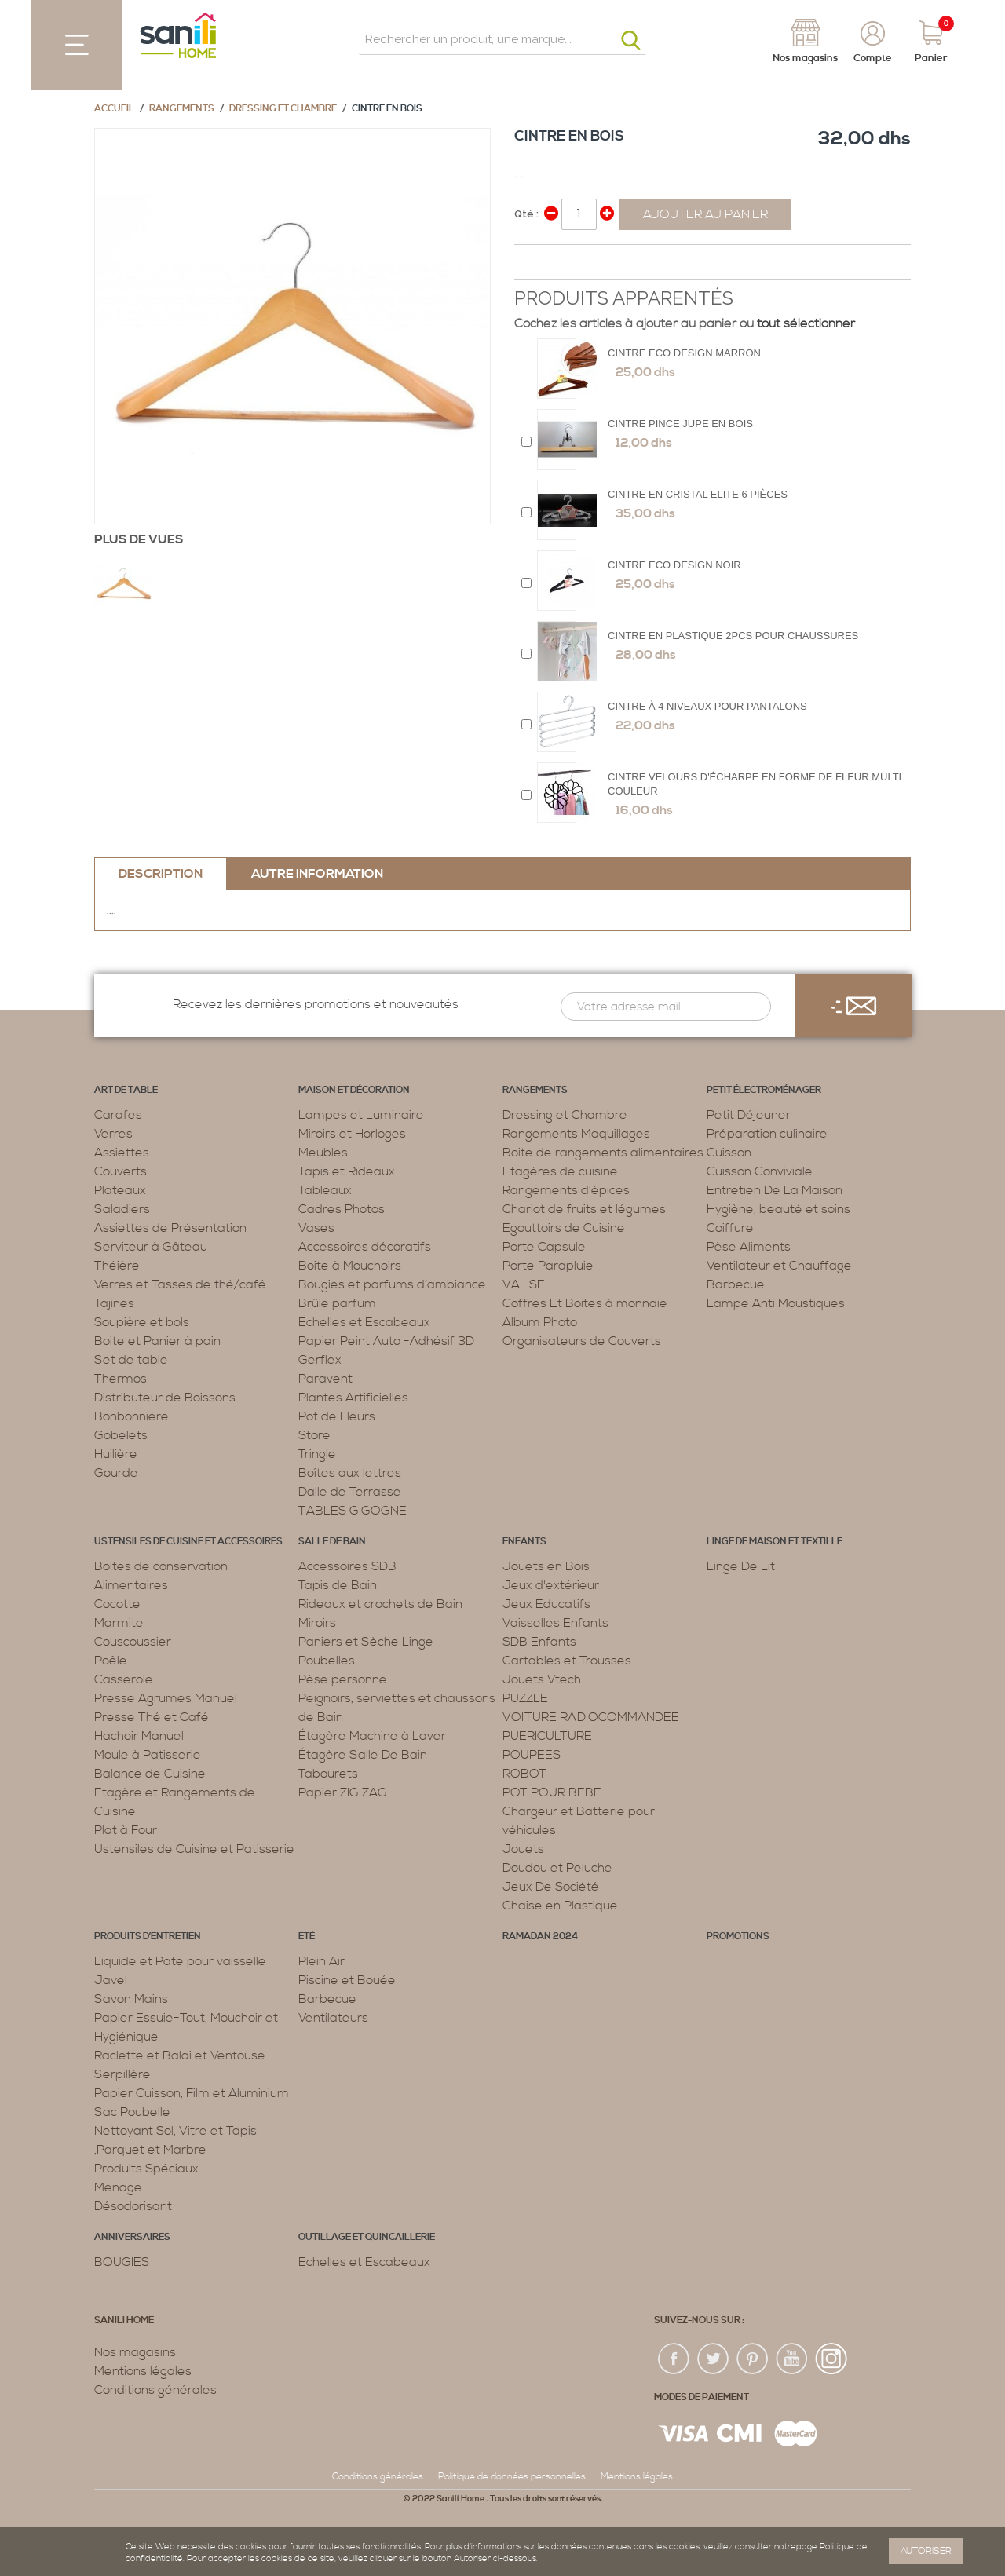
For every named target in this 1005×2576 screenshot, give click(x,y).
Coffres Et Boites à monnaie (584, 1303)
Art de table (126, 1090)
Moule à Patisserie (147, 1755)
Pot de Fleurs (336, 1416)
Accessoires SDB (347, 1566)
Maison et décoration (354, 1090)
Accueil (114, 109)
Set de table (131, 1360)
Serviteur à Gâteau (150, 1247)
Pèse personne (342, 1679)
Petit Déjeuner (749, 1115)
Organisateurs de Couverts (581, 1341)
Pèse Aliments (749, 1247)
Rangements (181, 109)
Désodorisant (133, 2206)
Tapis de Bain (337, 1585)
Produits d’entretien (147, 1936)
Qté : (526, 214)
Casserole (123, 1679)
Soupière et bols (141, 1322)
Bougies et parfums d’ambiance (392, 1284)
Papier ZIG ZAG (342, 1792)
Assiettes (121, 1152)
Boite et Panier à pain (157, 1341)
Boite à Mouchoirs (349, 1265)
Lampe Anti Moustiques (776, 1303)
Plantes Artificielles (353, 1397)
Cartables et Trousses (566, 1660)
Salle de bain (332, 1541)
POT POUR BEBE (551, 1792)
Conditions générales (155, 2390)
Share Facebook (530, 263)
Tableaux (325, 1190)
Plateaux (120, 1190)
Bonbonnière (131, 1416)
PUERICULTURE (547, 1736)
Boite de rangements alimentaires (603, 1152)
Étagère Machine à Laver (372, 1736)
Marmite (119, 1623)
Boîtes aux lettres (349, 1473)
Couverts (120, 1171)
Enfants (524, 1541)
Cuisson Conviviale (760, 1171)
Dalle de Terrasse (349, 1492)
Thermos (120, 1379)
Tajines (114, 1303)
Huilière (115, 1454)
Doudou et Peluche (557, 1868)
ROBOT (524, 1773)
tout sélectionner (806, 323)
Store (314, 1435)
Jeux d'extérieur (550, 1585)
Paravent (325, 1379)
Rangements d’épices (566, 1190)
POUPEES (531, 1755)
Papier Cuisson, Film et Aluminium (191, 2093)
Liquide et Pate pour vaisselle (180, 1961)
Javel (110, 1980)
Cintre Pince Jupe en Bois (680, 423)
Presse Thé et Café (151, 1717)
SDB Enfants (539, 1642)
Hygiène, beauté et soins (778, 1209)
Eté (306, 1936)
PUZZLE (525, 1698)
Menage (118, 2187)
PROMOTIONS (738, 1936)
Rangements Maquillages (576, 1134)
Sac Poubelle (132, 2112)
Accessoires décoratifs (364, 1247)
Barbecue (736, 1284)
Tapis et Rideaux (346, 1171)
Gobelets (121, 1435)
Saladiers (122, 1209)
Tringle (317, 1454)
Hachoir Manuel (139, 1736)
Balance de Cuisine (150, 1773)
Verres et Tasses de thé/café (180, 1284)
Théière (117, 1265)
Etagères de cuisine (560, 1171)
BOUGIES (121, 2262)
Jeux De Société (550, 1887)
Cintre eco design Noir (674, 565)
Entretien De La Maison (774, 1190)
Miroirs (317, 1623)
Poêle (110, 1660)
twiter (713, 2359)
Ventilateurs (333, 2018)
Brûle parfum (337, 1303)
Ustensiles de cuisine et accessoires (188, 1541)
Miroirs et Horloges (352, 1134)
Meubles (323, 1152)
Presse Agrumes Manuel (165, 1698)
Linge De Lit (741, 1566)
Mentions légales (143, 2371)
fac (674, 2359)
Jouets (523, 1849)
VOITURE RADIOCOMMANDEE (590, 1717)
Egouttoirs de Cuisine (563, 1228)
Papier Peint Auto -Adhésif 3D (386, 1341)
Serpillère (122, 2074)
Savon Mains (131, 1999)
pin (752, 2359)
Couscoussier (132, 1642)
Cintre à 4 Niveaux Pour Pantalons (707, 706)
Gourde (116, 1473)
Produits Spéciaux (146, 2168)
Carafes (118, 1115)
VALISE (523, 1284)
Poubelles (326, 1660)
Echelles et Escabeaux (364, 1322)
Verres (113, 1134)
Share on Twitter (561, 263)
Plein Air (321, 1961)
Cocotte (117, 1604)
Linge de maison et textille (774, 1541)
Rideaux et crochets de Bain (380, 1604)
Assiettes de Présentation (170, 1228)
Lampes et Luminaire (361, 1115)
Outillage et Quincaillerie (366, 2237)
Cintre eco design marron (684, 353)
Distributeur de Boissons (165, 1397)
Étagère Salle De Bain (362, 1755)
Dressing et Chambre (283, 109)
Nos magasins (135, 2352)
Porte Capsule (544, 1247)
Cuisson (729, 1152)
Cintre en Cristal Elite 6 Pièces (698, 494)
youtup (792, 2359)
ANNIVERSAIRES (132, 2237)
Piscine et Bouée (347, 1980)
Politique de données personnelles (512, 2477)
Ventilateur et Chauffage (779, 1265)
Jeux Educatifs (546, 1604)
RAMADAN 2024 (540, 1936)
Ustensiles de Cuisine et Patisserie (194, 1849)
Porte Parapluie (548, 1265)
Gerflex (320, 1360)
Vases (316, 1228)
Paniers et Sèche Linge (365, 1642)
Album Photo (539, 1322)
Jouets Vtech (541, 1679)
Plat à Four (125, 1830)
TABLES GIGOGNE (352, 1510)
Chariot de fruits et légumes (584, 1209)
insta (831, 2359)
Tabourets (328, 1773)
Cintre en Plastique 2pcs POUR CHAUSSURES (733, 635)
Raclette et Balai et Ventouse (179, 2055)
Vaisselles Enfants (555, 1623)
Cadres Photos (341, 1209)
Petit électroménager (764, 1090)
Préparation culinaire (767, 1134)
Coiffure (730, 1228)
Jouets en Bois (546, 1566)
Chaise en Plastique (560, 1905)
